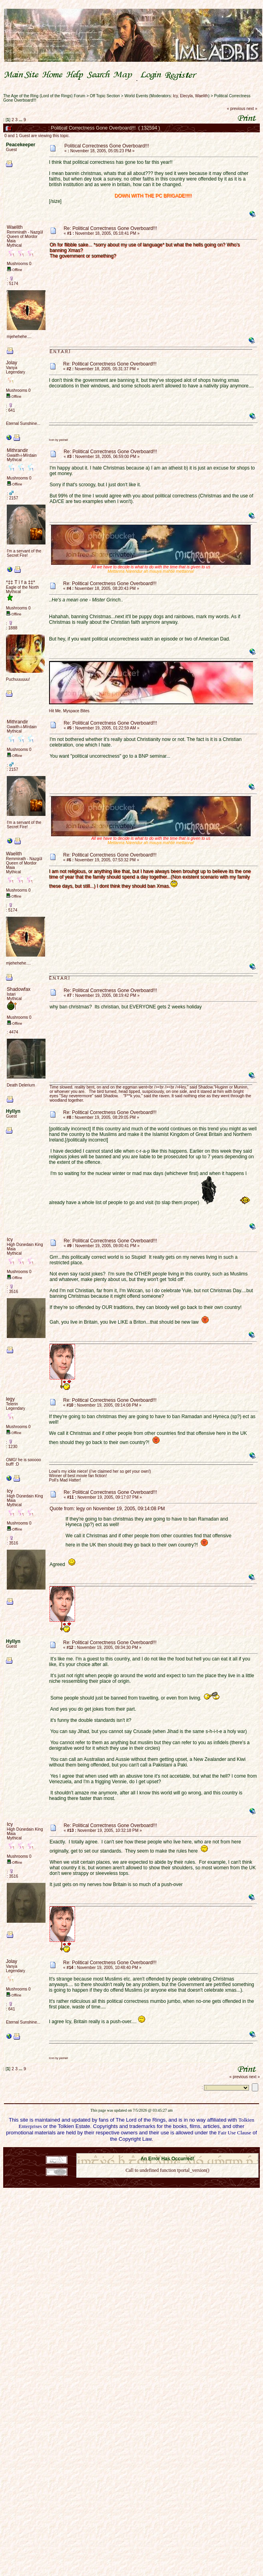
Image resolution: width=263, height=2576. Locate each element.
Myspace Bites (76, 711)
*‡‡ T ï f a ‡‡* (20, 582)
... (21, 119)
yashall (63, 440)
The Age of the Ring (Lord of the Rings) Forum (44, 96)
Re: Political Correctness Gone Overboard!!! (110, 228)
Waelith (201, 96)
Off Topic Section (105, 96)
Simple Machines (195, 2150)
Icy (175, 96)
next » (251, 108)
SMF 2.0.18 (134, 2150)
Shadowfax (18, 989)
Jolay (11, 362)
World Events (136, 96)
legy (10, 1399)
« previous (236, 108)
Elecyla (186, 96)
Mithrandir (17, 450)
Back (167, 2181)
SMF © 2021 (162, 2150)
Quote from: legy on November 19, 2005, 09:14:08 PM (107, 1508)
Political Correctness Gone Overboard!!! (106, 146)
